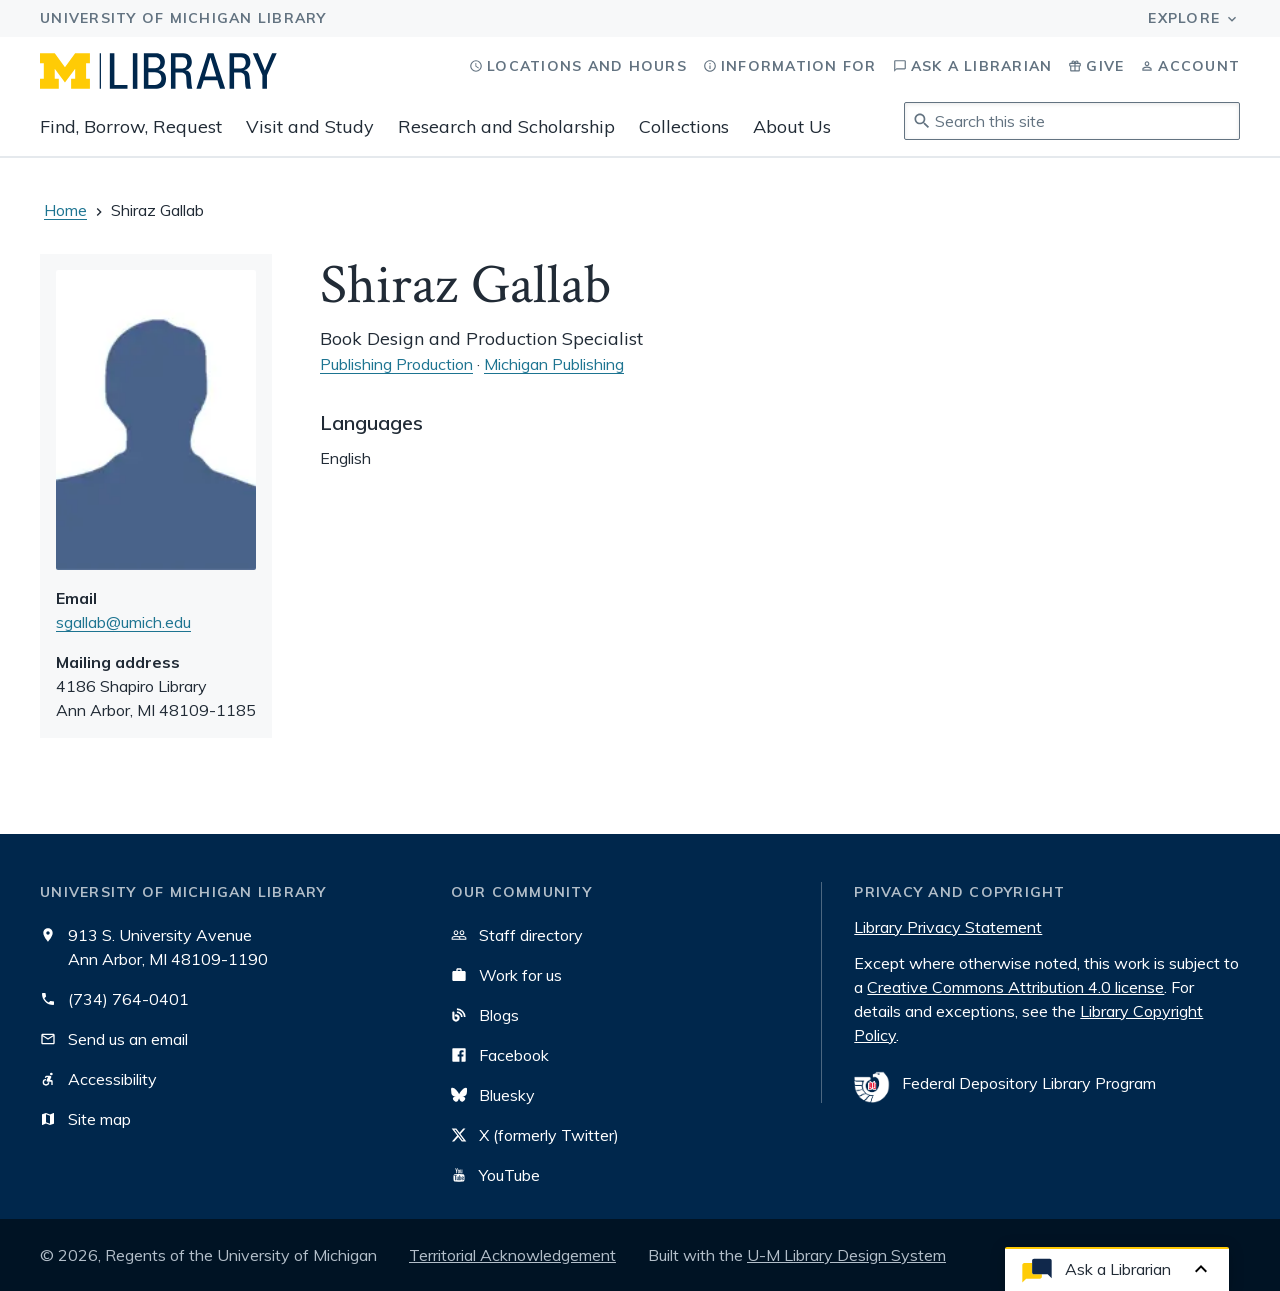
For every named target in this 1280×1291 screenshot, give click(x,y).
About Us (792, 126)
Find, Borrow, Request (131, 126)
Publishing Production (396, 364)
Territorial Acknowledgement (512, 1255)
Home (65, 210)
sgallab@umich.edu (123, 622)
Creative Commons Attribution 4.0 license (1015, 987)
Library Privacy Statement (948, 927)
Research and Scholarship (506, 126)
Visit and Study (310, 126)
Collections (684, 126)
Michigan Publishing (554, 364)
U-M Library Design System (846, 1255)
